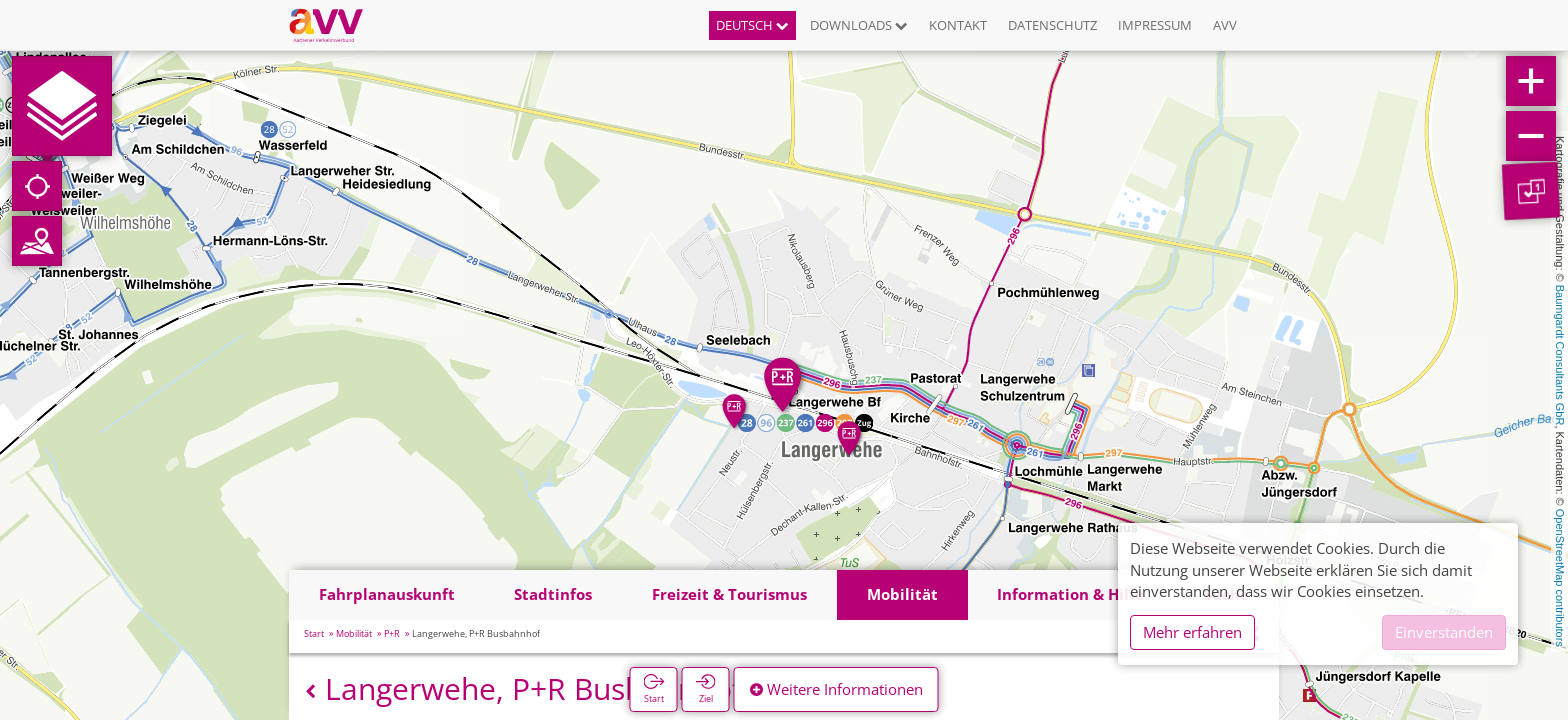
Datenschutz (1052, 25)
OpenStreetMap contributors (1560, 578)
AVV (1225, 25)
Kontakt (958, 25)
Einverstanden (1444, 632)
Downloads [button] (859, 25)
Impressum (1155, 25)
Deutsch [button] (752, 25)
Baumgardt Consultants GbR (1560, 355)
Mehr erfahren (1192, 632)
